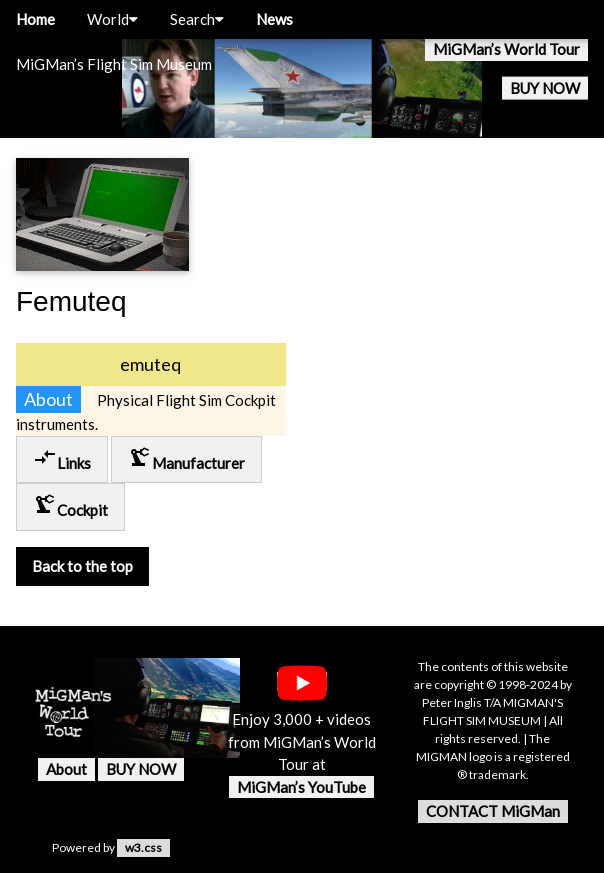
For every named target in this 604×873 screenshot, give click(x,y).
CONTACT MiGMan (493, 811)
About (66, 769)
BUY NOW (545, 88)
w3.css (143, 847)
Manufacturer (186, 458)
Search (197, 19)
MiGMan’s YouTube (301, 787)
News (274, 19)
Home (35, 19)
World (112, 19)
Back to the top (82, 566)
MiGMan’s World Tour (506, 49)
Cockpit (70, 505)
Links (62, 458)
